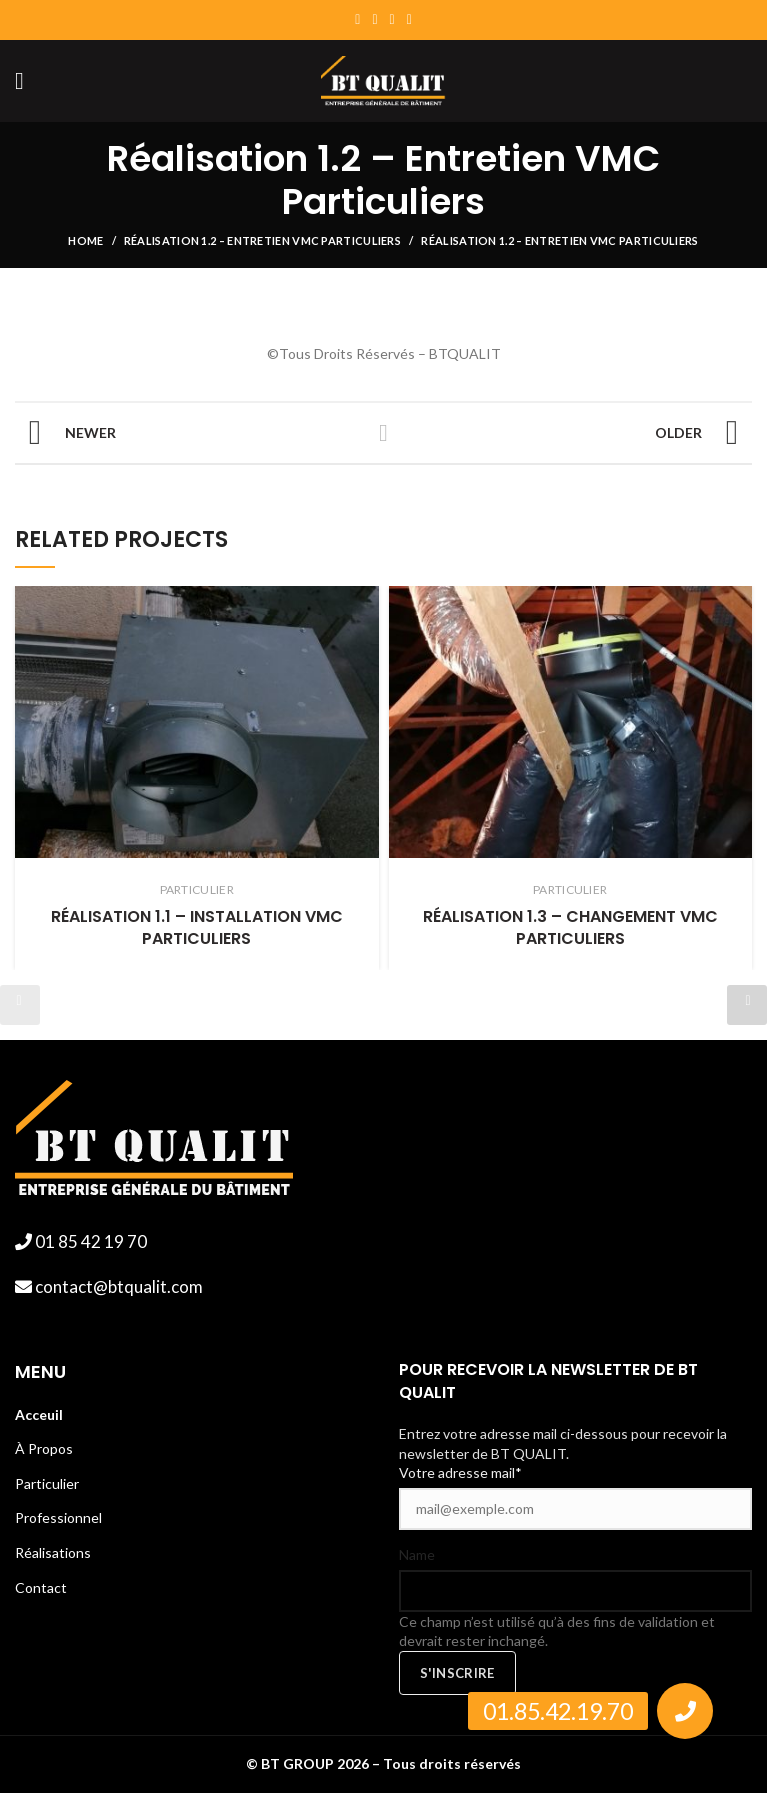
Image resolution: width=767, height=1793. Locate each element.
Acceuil (39, 1414)
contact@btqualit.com (117, 1286)
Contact (41, 1587)
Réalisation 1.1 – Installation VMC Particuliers (197, 927)
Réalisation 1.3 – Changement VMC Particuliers (570, 927)
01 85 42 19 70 (89, 1241)
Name (417, 1554)
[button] (685, 1711)
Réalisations (53, 1552)
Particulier (47, 1483)
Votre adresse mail (460, 1472)
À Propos (44, 1448)
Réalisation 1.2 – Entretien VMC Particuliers (262, 240)
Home (85, 240)
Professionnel (58, 1517)
